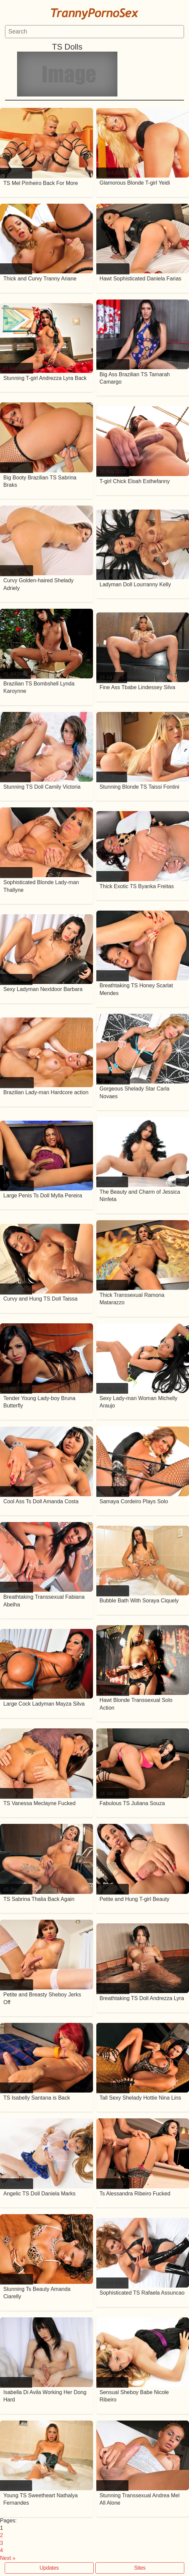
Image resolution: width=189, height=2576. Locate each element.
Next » (7, 2558)
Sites (140, 2568)
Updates (49, 2568)
